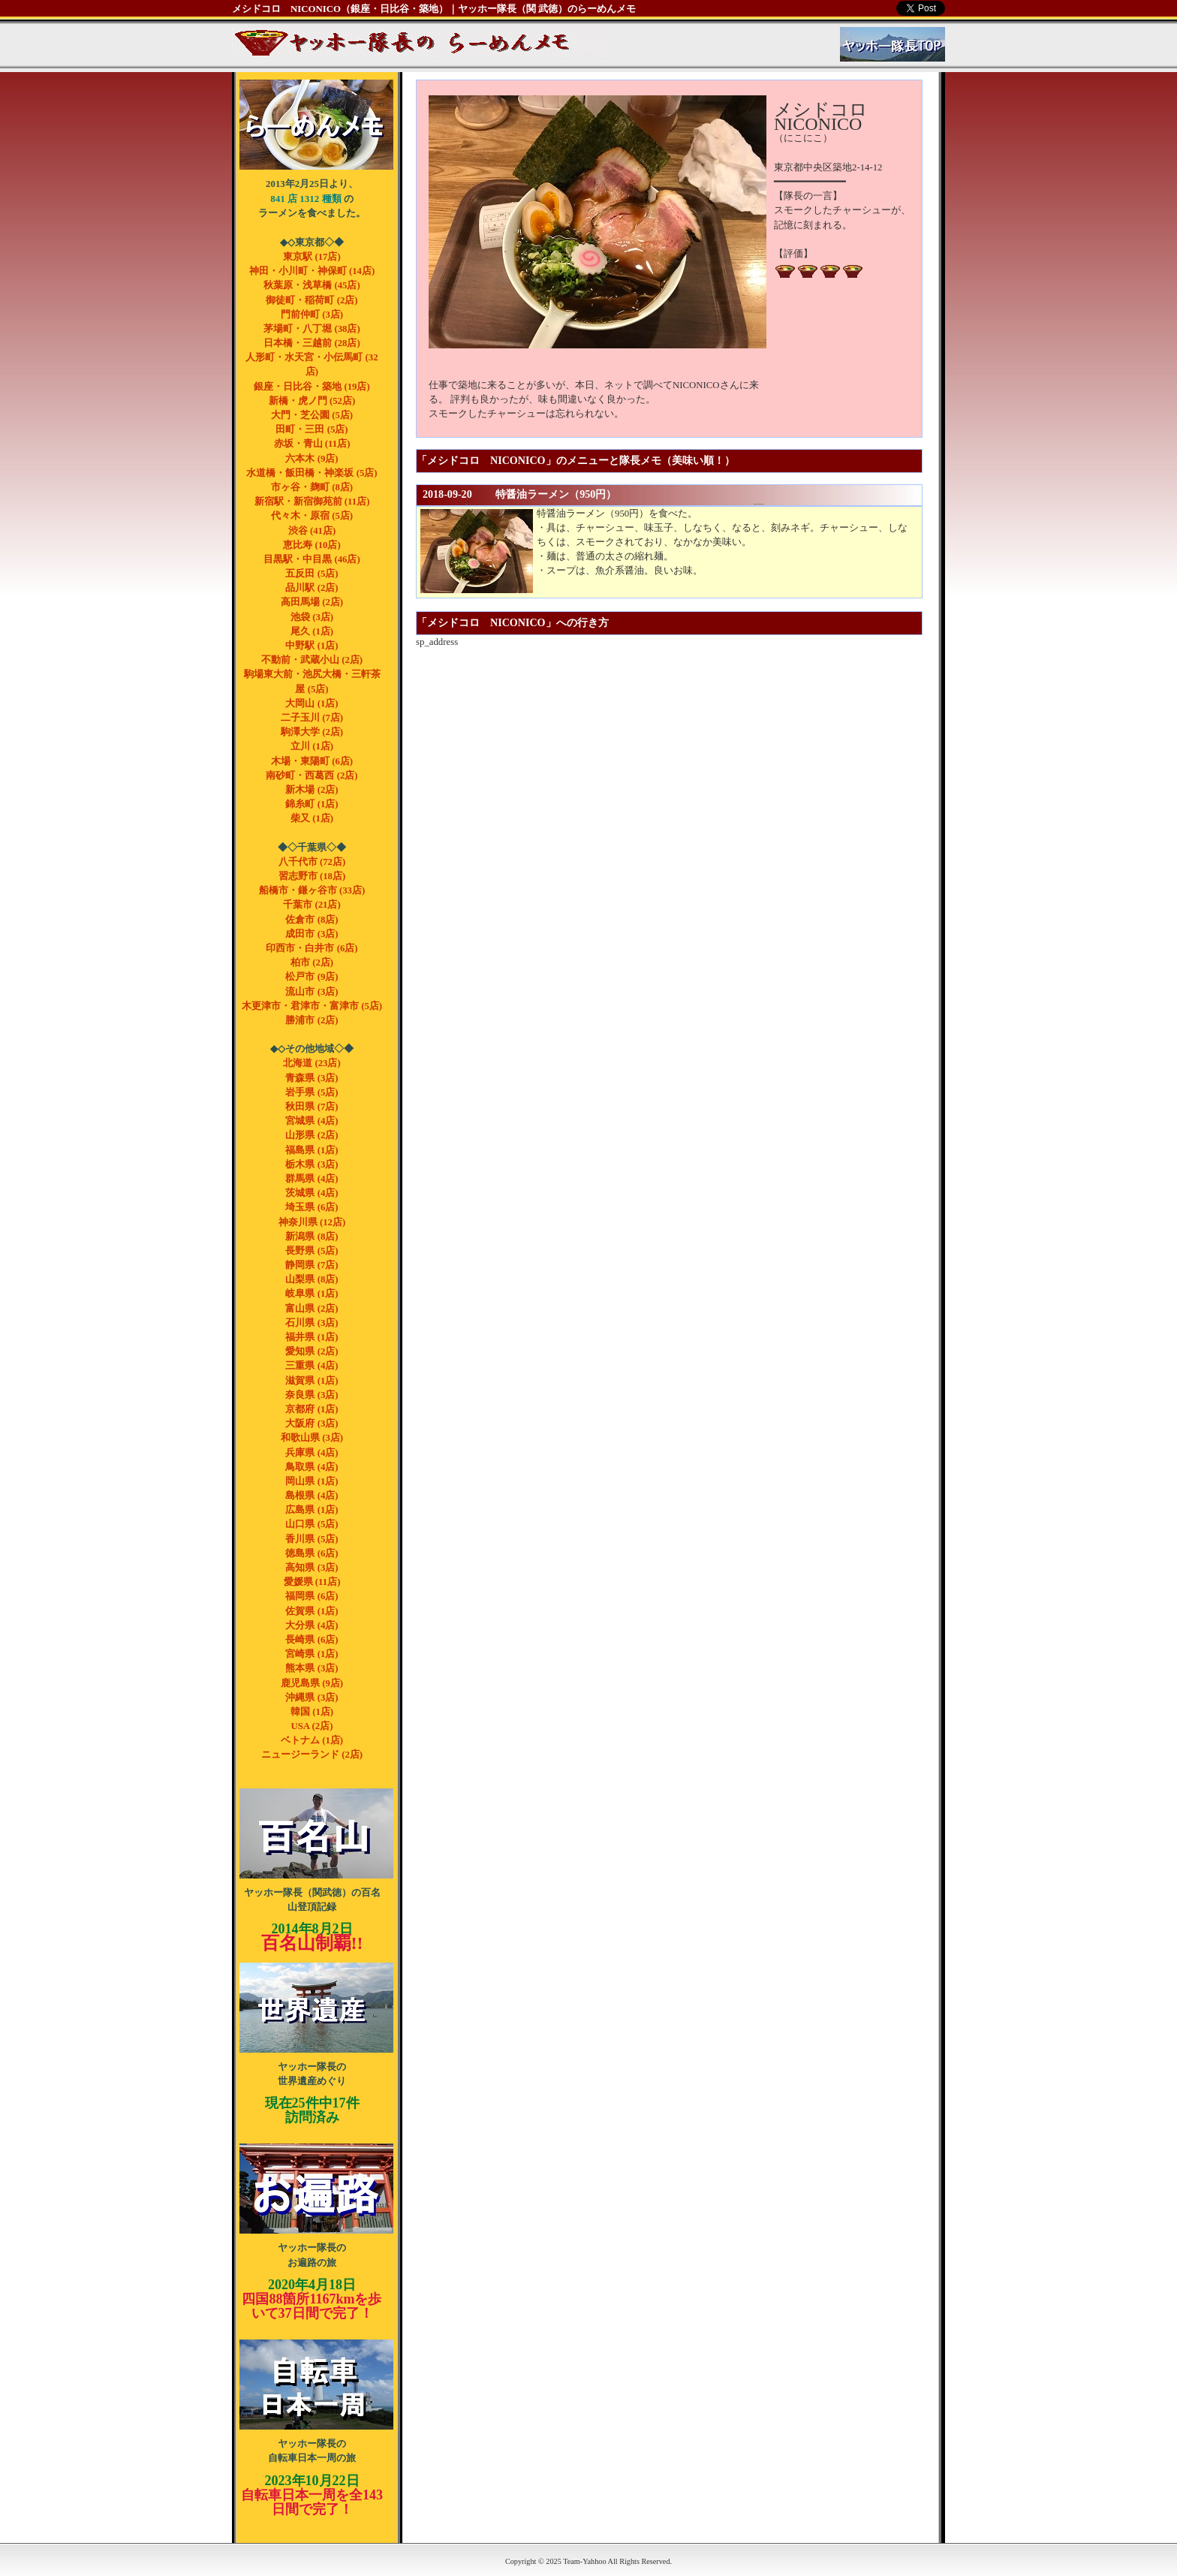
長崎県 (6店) (311, 1639)
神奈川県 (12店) (312, 1222)
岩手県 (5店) (311, 1092)
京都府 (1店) (311, 1409)
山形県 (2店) (311, 1135)
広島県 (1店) (311, 1510)
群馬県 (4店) (311, 1179)
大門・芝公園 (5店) (312, 415)
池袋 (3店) (311, 617)
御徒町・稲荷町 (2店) (311, 300)
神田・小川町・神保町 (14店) (312, 271)
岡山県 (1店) (311, 1481)
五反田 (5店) (311, 573)
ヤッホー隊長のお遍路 (316, 2189)
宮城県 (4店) (311, 1121)
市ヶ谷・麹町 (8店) (312, 487)
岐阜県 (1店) (311, 1293)
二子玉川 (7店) (312, 718)
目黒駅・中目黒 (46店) (311, 559)
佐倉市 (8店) (311, 919)
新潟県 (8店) (311, 1236)
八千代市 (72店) (312, 862)
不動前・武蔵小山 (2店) (312, 660)
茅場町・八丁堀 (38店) (311, 329)
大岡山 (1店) (311, 703)
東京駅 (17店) (312, 257)
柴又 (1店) (311, 818)
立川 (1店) (311, 746)
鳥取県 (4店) (311, 1467)
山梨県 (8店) (311, 1279)
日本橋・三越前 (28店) (311, 343)
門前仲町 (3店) (312, 314)
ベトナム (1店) (312, 1740)
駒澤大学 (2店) (312, 732)
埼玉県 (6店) (311, 1207)
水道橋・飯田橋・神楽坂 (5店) (311, 473)
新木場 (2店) (311, 790)
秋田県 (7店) (311, 1106)
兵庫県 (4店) (311, 1453)
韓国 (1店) (311, 1712)
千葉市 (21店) (312, 904)
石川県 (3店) (311, 1323)
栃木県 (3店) (311, 1164)
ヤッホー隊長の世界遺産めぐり (316, 2008)
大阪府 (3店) (311, 1423)
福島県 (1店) (311, 1150)
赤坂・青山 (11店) (312, 443)
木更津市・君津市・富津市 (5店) (312, 1006)
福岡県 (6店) (311, 1596)
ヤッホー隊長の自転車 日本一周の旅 (316, 2384)
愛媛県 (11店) (312, 1582)
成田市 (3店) (311, 934)
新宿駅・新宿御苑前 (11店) (312, 501)
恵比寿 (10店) (312, 545)
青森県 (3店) (311, 1078)
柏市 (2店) (311, 962)
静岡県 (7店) (311, 1265)
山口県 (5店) (311, 1524)
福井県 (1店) (311, 1337)
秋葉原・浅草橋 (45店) (311, 285)
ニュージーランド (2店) (312, 1754)
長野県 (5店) (311, 1251)
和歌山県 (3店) (312, 1438)
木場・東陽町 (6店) (312, 761)
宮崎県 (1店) (311, 1654)
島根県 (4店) (311, 1495)
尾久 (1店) (311, 631)
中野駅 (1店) (311, 645)
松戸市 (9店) (311, 977)
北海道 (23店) (312, 1063)
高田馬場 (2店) (312, 602)
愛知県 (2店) (311, 1351)
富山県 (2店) (311, 1308)
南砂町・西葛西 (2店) (311, 775)
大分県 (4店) (311, 1625)
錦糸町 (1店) (311, 804)
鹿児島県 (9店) (312, 1683)
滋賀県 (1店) (311, 1380)
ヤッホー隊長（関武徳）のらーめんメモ (316, 125)
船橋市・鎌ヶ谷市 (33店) (312, 890)
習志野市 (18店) (312, 876)
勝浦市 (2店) (311, 1020)
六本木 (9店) (311, 458)
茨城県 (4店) (311, 1193)
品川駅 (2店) (311, 588)
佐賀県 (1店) (311, 1611)
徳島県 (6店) (311, 1553)
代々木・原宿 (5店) (312, 516)
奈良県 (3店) (311, 1395)
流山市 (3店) (311, 992)
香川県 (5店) (311, 1539)
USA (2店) (311, 1726)
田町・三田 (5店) (311, 429)
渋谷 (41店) (312, 531)
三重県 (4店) (311, 1365)
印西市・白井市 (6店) (311, 948)
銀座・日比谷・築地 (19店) (312, 386)
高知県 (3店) (311, 1567)
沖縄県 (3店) (311, 1697)
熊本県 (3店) (311, 1668)
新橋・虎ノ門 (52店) (312, 401)
